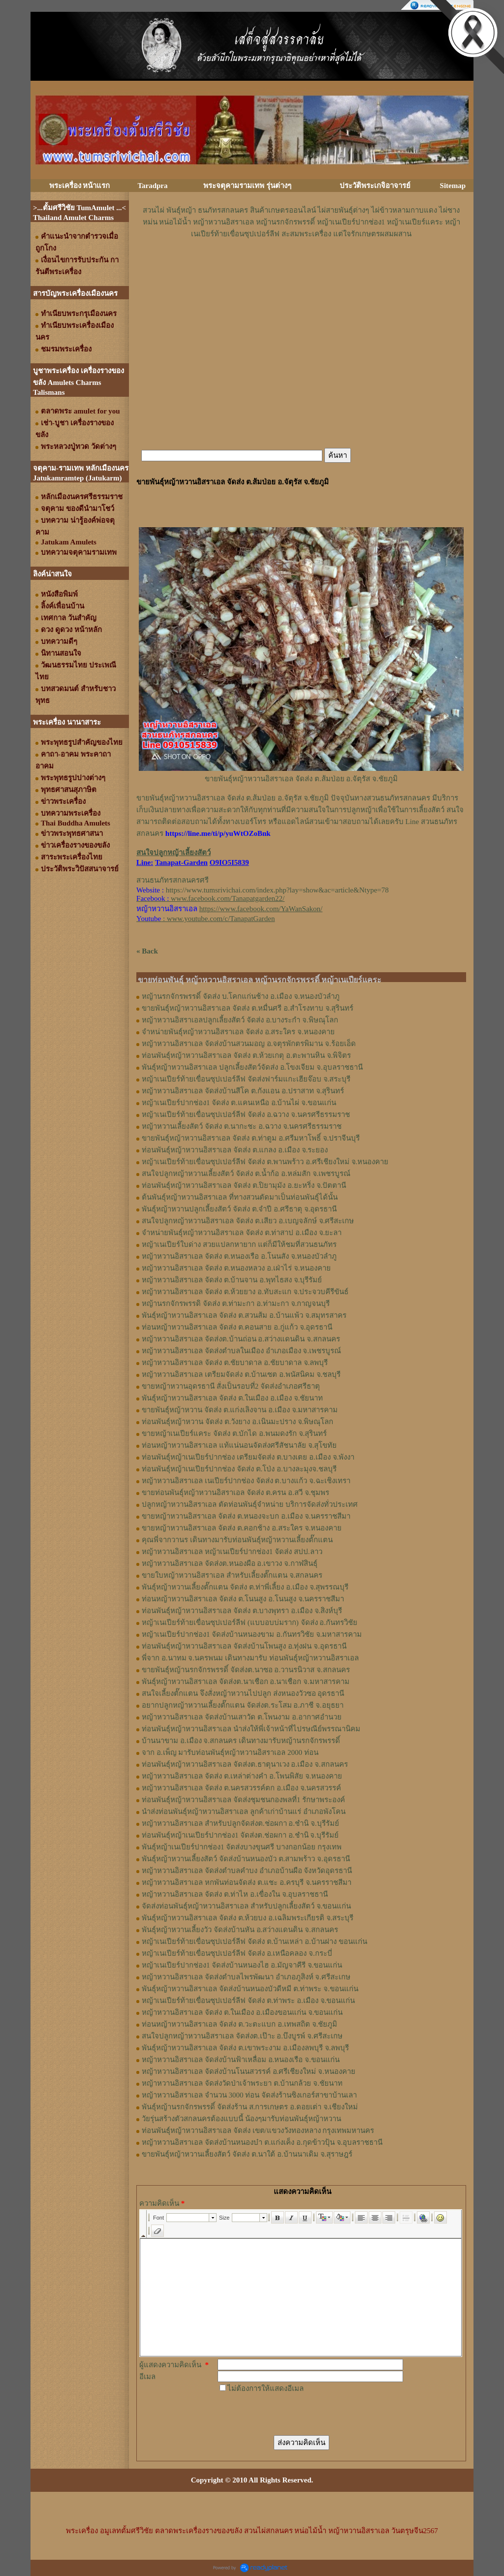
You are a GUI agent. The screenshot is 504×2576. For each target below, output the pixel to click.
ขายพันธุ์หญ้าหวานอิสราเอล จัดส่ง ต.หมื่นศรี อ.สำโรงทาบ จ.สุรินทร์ (247, 1008)
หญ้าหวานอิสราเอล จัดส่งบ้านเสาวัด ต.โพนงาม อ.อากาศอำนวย (242, 1717)
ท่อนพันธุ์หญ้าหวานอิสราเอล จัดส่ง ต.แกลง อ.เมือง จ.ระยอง (235, 1150)
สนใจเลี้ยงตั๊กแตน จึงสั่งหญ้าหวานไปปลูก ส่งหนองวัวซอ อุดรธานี (243, 1693)
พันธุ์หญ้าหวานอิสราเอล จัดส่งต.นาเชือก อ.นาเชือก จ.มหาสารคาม (245, 1682)
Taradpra (152, 186)
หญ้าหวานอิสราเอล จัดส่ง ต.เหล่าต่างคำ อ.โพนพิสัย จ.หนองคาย (242, 1776)
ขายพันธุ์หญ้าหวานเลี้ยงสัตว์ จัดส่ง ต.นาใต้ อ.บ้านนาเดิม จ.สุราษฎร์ (247, 2154)
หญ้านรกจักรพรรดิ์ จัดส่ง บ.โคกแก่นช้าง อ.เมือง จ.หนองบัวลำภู (241, 996)
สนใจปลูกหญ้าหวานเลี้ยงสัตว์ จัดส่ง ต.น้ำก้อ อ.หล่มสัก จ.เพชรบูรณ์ (246, 1173)
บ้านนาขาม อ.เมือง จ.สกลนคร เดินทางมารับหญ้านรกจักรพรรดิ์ (241, 1741)
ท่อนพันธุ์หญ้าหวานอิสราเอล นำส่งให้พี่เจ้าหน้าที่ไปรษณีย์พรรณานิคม (251, 1729)
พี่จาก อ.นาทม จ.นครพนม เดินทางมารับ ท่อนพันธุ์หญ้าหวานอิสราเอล (250, 1658)
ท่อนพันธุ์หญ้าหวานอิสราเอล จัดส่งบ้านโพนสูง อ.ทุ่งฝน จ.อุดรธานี (244, 1646)
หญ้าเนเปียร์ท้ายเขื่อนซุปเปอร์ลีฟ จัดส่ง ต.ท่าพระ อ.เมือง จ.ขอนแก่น (248, 2000)
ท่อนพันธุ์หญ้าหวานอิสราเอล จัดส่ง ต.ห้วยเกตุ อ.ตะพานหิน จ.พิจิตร (246, 1055)
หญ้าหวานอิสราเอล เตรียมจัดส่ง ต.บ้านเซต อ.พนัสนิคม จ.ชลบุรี (241, 1374)
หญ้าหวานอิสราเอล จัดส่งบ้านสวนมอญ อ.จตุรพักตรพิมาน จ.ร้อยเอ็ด (249, 1044)
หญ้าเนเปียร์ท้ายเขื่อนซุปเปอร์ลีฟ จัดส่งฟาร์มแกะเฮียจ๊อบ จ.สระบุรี (246, 1079)
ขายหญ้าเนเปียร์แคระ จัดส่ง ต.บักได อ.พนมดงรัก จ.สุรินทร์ (234, 1433)
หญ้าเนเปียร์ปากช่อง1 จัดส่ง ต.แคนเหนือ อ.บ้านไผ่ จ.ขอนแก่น (239, 1103)
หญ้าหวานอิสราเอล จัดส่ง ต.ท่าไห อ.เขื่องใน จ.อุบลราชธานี (235, 1894)
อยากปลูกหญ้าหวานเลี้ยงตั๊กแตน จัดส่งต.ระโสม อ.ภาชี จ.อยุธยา (243, 1705)
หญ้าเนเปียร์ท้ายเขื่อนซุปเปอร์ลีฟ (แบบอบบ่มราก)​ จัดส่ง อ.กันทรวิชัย (249, 1622)
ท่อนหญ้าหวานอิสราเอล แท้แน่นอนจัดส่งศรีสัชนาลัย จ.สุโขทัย (239, 1445)
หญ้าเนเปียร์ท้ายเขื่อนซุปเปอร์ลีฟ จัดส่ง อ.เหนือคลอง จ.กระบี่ (237, 1953)
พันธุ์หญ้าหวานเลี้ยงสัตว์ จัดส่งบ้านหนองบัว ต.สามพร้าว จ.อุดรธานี (246, 1859)
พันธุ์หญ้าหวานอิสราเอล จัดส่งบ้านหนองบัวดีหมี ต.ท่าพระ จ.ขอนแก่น (250, 1989)
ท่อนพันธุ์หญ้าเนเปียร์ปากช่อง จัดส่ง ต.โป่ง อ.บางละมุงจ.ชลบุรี (239, 1469)
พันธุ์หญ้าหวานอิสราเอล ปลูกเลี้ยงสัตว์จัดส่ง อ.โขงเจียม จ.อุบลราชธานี (252, 1067)
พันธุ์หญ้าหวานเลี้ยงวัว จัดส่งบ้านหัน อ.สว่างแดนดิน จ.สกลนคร (240, 1930)
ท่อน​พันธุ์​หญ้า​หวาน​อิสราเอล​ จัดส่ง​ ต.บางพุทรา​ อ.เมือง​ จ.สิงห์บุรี (242, 1611)
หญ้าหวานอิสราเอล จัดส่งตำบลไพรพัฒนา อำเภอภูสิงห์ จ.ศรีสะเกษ (246, 1977)
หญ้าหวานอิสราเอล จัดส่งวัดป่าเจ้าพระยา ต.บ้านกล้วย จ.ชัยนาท (242, 2083)
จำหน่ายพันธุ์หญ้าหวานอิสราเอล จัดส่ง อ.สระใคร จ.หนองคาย (238, 1032)
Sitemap (453, 186)
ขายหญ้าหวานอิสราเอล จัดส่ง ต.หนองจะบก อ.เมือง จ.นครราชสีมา (246, 1516)
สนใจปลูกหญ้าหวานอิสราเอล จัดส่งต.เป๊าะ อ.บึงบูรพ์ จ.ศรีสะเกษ (242, 2036)
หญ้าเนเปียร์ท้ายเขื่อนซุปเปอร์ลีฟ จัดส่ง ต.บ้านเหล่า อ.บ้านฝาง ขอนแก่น (254, 1941)
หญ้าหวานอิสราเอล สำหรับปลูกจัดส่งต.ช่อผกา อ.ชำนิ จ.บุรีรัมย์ (240, 1823)
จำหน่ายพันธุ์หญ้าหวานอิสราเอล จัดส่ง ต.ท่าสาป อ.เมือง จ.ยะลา (242, 1233)
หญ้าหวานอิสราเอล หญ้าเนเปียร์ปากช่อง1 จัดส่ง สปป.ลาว (232, 1552)
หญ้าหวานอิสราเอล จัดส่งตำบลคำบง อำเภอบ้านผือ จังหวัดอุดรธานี (247, 1871)
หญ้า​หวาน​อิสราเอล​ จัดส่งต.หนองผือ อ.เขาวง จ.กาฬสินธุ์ (229, 1563)
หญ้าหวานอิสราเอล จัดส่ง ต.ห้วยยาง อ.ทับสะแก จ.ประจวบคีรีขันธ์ (245, 1292)
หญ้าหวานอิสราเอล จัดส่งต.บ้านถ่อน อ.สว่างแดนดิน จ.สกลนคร (241, 1339)
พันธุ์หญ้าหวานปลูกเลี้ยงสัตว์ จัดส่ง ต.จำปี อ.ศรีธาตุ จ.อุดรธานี (239, 1209)
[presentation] (292, 2413)
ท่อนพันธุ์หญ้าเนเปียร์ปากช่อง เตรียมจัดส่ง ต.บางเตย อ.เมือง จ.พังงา (248, 1457)
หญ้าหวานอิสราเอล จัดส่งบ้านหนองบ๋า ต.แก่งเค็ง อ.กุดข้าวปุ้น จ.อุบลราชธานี (262, 2142)
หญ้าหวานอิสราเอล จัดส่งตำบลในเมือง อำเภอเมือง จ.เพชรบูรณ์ (241, 1351)
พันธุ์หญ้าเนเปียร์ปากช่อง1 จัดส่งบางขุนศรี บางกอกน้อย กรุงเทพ (242, 1847)
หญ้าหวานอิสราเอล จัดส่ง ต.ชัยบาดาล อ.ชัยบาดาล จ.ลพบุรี (235, 1363)
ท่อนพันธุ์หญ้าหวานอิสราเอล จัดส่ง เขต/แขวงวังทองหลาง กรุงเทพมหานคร (258, 2130)
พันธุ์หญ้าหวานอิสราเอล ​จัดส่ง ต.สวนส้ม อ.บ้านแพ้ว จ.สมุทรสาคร (244, 1315)
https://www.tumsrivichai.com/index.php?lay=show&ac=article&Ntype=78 (277, 890)
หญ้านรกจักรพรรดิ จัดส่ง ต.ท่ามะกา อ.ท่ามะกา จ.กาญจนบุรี (236, 1303)
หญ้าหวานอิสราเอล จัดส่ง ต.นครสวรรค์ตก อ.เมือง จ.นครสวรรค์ (241, 1788)
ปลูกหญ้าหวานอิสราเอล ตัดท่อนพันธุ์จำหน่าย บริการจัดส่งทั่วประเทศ (250, 1504)
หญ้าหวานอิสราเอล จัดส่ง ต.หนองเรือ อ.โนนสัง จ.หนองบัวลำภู (239, 1256)
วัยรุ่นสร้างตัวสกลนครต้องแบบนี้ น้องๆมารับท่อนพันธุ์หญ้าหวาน (241, 2119)
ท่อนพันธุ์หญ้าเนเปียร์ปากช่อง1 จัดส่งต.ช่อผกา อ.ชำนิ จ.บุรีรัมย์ (240, 1835)
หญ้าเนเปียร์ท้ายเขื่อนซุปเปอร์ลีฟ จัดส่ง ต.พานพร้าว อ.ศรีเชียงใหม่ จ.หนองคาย (265, 1162)
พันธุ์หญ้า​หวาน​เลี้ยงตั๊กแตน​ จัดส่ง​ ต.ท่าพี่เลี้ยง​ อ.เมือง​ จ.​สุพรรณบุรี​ (245, 1587)
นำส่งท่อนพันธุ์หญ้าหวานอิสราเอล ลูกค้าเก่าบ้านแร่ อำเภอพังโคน (244, 1811)
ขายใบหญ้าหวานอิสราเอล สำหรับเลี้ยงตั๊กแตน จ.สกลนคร (232, 1575)
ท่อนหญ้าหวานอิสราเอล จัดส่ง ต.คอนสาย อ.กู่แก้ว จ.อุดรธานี (237, 1327)
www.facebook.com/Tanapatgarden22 (227, 898)
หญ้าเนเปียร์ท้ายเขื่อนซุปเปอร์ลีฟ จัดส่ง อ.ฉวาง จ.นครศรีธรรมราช (246, 1114)
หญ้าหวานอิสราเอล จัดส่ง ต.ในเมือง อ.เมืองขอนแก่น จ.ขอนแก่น (242, 2012)
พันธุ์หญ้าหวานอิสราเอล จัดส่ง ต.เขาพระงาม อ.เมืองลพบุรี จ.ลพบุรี (245, 2048)
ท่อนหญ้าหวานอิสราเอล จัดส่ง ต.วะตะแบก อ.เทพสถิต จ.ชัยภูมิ (239, 2024)
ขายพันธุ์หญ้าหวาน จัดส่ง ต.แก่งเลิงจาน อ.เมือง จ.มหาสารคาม (240, 1410)
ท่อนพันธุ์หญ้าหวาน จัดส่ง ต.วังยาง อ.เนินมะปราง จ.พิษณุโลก (237, 1422)
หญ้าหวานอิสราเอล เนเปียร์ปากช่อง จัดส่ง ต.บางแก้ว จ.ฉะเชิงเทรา (246, 1481)
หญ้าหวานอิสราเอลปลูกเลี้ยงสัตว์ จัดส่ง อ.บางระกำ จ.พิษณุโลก (240, 1020)
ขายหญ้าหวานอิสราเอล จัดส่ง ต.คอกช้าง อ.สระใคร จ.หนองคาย (242, 1528)
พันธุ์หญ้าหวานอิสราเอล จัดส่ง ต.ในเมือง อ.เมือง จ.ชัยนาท (232, 1398)
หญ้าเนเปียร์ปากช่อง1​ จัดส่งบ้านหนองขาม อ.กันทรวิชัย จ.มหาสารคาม (252, 1634)
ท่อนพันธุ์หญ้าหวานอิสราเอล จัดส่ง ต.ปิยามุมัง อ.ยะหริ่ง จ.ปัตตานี (244, 1185)
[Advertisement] (301, 269)
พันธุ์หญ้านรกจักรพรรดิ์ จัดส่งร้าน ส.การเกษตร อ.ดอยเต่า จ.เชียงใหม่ (250, 2107)
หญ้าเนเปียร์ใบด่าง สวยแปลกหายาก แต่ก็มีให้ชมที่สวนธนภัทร (239, 1244)
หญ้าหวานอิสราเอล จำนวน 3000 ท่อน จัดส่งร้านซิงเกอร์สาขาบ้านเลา (249, 2095)
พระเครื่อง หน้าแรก (79, 186)
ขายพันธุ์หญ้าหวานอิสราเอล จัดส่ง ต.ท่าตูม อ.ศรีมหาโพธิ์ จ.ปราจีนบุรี (251, 1138)
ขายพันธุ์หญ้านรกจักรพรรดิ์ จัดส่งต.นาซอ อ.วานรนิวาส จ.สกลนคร (246, 1670)
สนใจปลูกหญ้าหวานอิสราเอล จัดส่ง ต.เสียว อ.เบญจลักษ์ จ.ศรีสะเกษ (248, 1221)
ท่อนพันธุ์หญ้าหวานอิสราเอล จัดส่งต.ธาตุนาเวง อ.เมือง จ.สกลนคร (245, 1764)
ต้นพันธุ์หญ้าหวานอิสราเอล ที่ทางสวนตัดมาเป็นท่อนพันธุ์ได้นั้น (240, 1197)
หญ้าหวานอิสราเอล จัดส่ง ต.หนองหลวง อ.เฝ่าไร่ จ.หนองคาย (236, 1268)
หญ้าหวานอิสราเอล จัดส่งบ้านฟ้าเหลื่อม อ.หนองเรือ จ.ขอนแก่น (241, 2060)
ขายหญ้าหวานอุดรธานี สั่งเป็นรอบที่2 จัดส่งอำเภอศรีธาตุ (231, 1386)
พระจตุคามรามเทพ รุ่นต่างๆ (247, 186)
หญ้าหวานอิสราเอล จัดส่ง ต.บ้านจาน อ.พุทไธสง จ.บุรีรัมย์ (232, 1280)
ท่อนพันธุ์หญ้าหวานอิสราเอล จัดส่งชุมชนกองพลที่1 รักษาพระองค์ (243, 1800)
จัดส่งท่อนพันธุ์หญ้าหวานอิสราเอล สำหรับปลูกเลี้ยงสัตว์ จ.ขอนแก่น (246, 1906)
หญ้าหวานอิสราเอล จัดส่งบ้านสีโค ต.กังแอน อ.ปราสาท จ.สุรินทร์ (243, 1091)
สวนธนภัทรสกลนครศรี (172, 880)
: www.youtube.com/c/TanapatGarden (205, 918)
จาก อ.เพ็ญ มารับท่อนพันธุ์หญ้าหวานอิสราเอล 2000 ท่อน (230, 1752)
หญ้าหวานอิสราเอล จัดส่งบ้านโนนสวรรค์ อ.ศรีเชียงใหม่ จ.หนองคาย (248, 2071)
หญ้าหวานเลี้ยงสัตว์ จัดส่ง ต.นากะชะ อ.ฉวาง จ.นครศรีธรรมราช (242, 1126)
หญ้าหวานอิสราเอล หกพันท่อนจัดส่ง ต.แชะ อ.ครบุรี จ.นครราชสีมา (246, 1882)
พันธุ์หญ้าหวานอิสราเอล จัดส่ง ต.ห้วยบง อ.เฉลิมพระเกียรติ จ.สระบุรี (247, 1918)
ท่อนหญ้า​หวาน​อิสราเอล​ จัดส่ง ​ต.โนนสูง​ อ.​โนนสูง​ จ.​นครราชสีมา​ (243, 1599)
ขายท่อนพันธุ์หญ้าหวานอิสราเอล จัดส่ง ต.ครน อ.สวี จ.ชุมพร (235, 1492)
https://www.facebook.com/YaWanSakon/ (260, 909)
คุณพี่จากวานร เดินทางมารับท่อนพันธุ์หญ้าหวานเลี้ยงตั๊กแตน (237, 1540)
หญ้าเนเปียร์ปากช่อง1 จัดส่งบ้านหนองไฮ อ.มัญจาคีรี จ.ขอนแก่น (242, 1965)
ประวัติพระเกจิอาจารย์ (375, 186)
